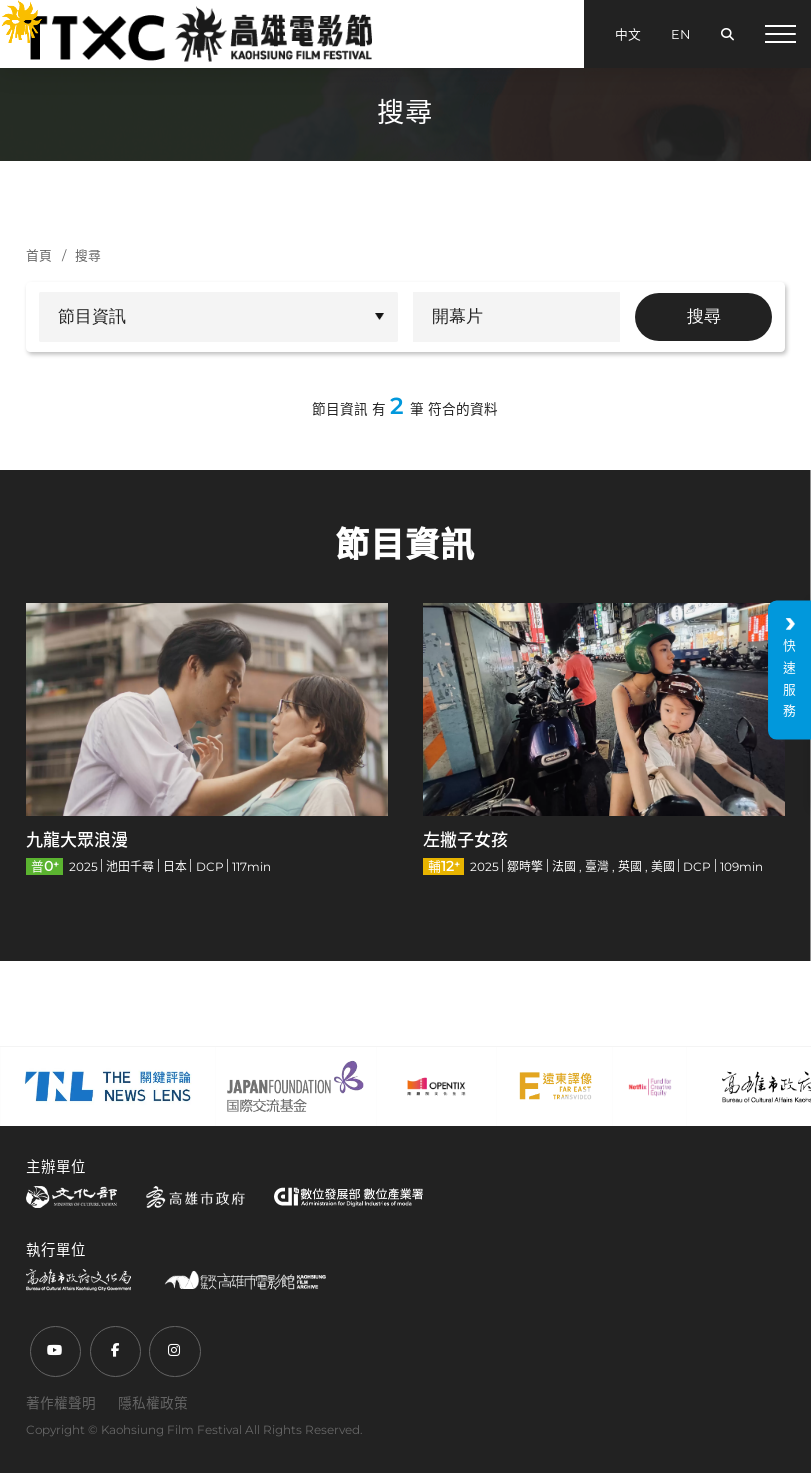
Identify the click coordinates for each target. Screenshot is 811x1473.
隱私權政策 (153, 1403)
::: (9, 12)
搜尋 (88, 255)
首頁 (39, 255)
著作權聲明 (61, 1403)
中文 (628, 34)
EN (680, 34)
